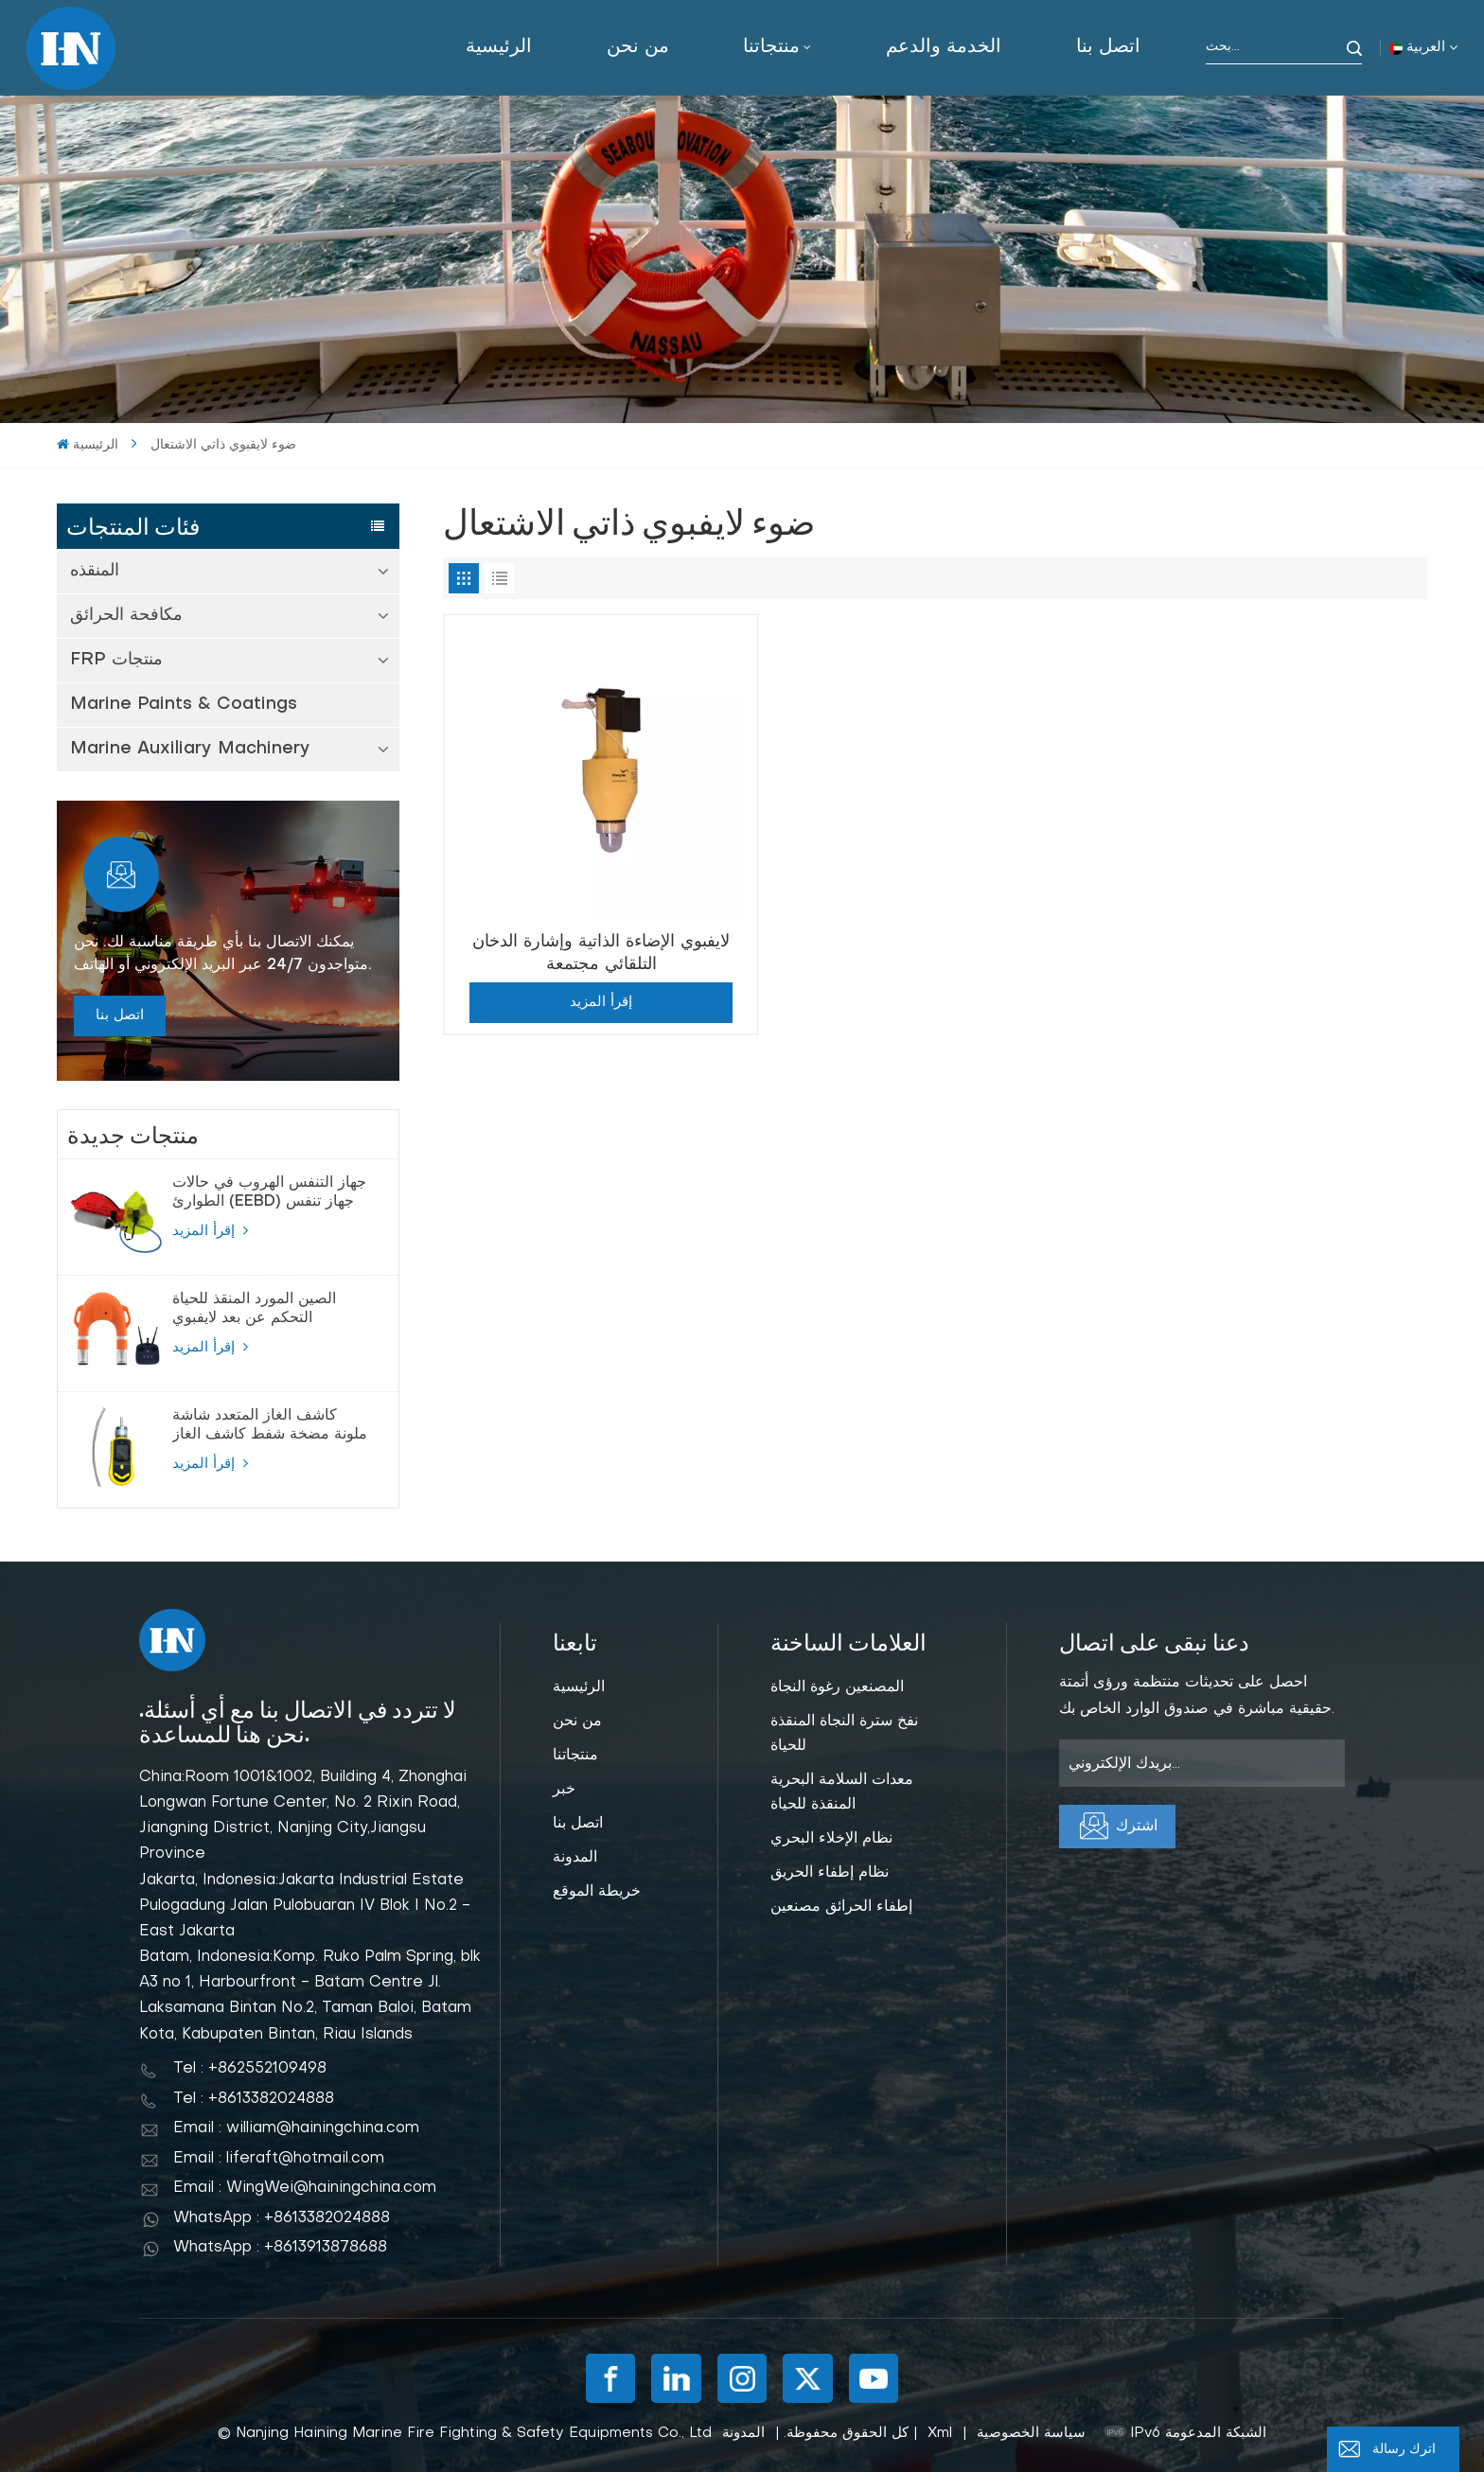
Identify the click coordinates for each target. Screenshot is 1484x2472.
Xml (940, 2433)
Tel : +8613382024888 (253, 2099)
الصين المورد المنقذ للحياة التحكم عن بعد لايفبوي (254, 1309)
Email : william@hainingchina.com (296, 2128)
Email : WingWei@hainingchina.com (304, 2188)
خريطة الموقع (597, 1891)
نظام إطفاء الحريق (829, 1872)
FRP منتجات (116, 660)
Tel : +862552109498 (250, 2068)
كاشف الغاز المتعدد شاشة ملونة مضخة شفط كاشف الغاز (269, 1425)
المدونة (575, 1857)
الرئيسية (499, 47)
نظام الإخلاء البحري (831, 1838)
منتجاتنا (771, 47)
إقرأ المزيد (210, 1230)
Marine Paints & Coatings (183, 705)
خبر (564, 1789)
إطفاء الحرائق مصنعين (841, 1907)
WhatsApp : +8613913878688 (280, 2247)
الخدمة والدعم (943, 47)
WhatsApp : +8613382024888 (281, 2218)
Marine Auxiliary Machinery (190, 749)
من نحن (638, 47)
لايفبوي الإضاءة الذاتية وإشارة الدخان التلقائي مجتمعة (601, 953)
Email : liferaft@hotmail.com (278, 2158)
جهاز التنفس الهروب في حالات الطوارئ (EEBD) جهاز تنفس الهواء (269, 1193)
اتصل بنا (1108, 47)
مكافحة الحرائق (126, 616)
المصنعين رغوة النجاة (837, 1687)
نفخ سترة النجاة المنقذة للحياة (844, 1734)
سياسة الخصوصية (1031, 2433)
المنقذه (94, 571)
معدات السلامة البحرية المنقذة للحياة (841, 1792)
